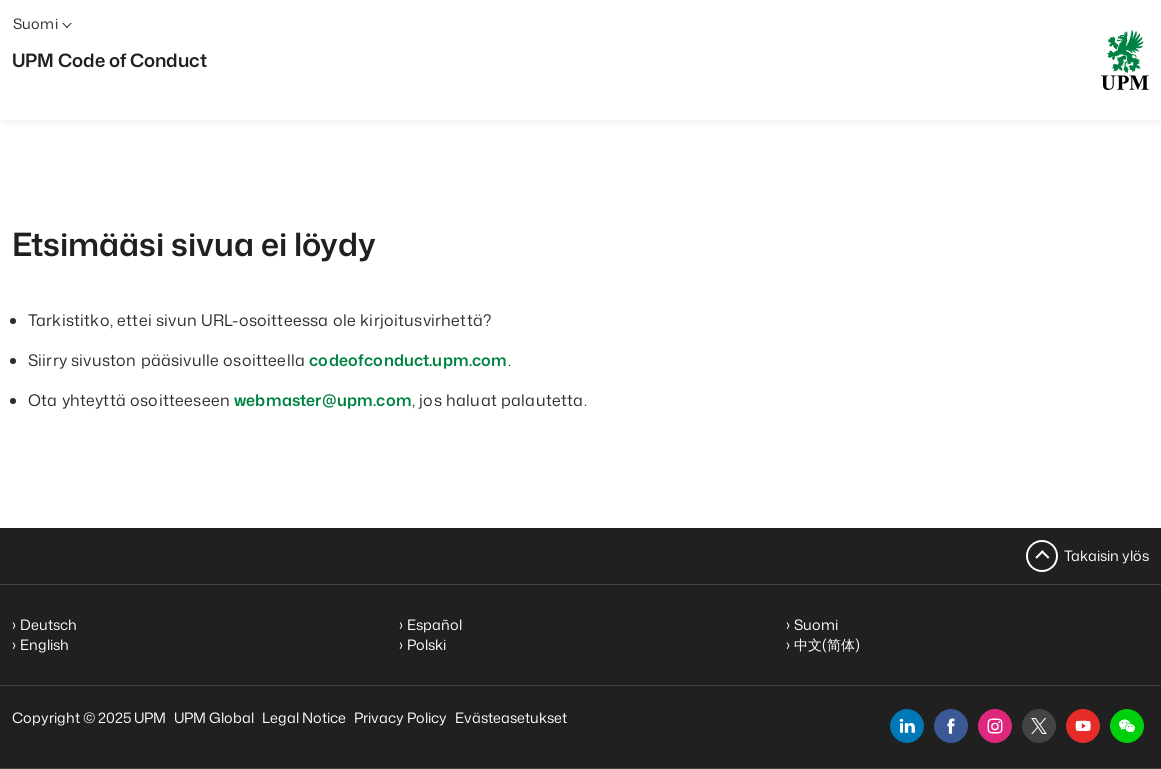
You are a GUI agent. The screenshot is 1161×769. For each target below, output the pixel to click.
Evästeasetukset (511, 717)
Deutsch (48, 624)
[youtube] (1083, 726)
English (44, 644)
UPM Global (214, 717)
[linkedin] (907, 726)
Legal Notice (304, 717)
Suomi (816, 624)
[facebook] (951, 726)
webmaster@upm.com (323, 400)
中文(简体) (827, 644)
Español (434, 624)
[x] (1039, 726)
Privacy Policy (400, 717)
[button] (1127, 726)
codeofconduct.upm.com (408, 360)
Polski (426, 644)
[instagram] (995, 726)
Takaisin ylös (1106, 555)
